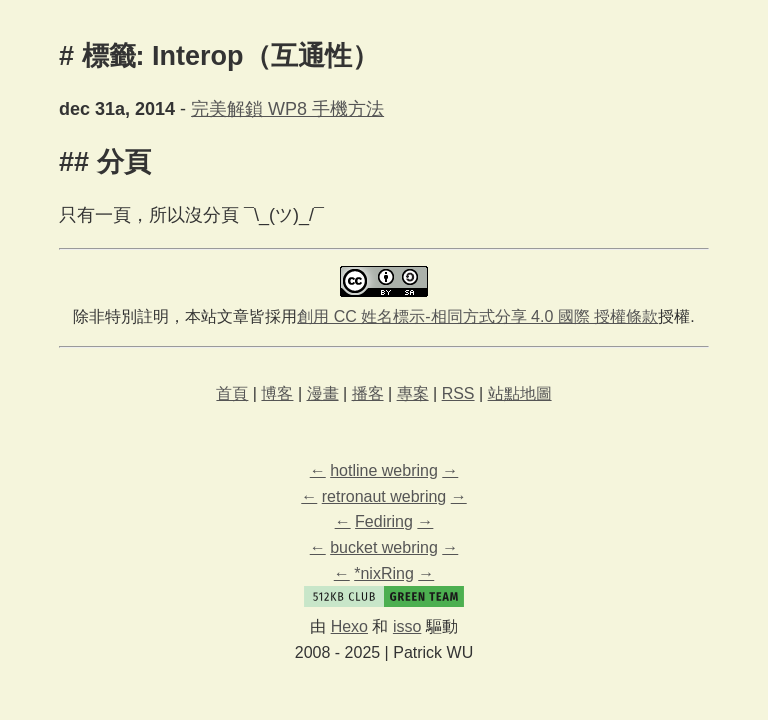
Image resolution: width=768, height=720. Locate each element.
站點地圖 (520, 393)
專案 (413, 393)
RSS (458, 393)
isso (407, 626)
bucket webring (384, 547)
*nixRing (384, 573)
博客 (277, 393)
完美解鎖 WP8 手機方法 (287, 109)
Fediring (384, 521)
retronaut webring (384, 496)
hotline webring (384, 470)
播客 (368, 393)
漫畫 (323, 393)
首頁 (232, 393)
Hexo (349, 626)
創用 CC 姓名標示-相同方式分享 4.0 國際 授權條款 (477, 316)
